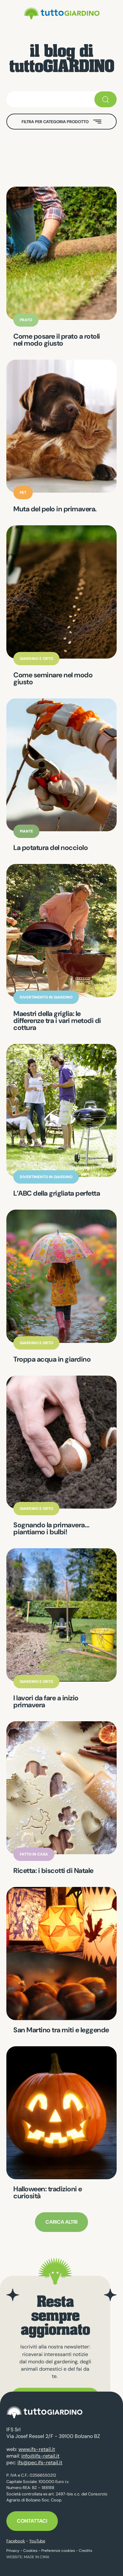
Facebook (15, 2541)
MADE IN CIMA (36, 2556)
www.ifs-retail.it (36, 2449)
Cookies (30, 2550)
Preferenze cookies (58, 2550)
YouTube (37, 2541)
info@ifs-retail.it (40, 2456)
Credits (85, 2550)
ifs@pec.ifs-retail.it (39, 2462)
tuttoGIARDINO (62, 13)
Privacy (12, 2550)
